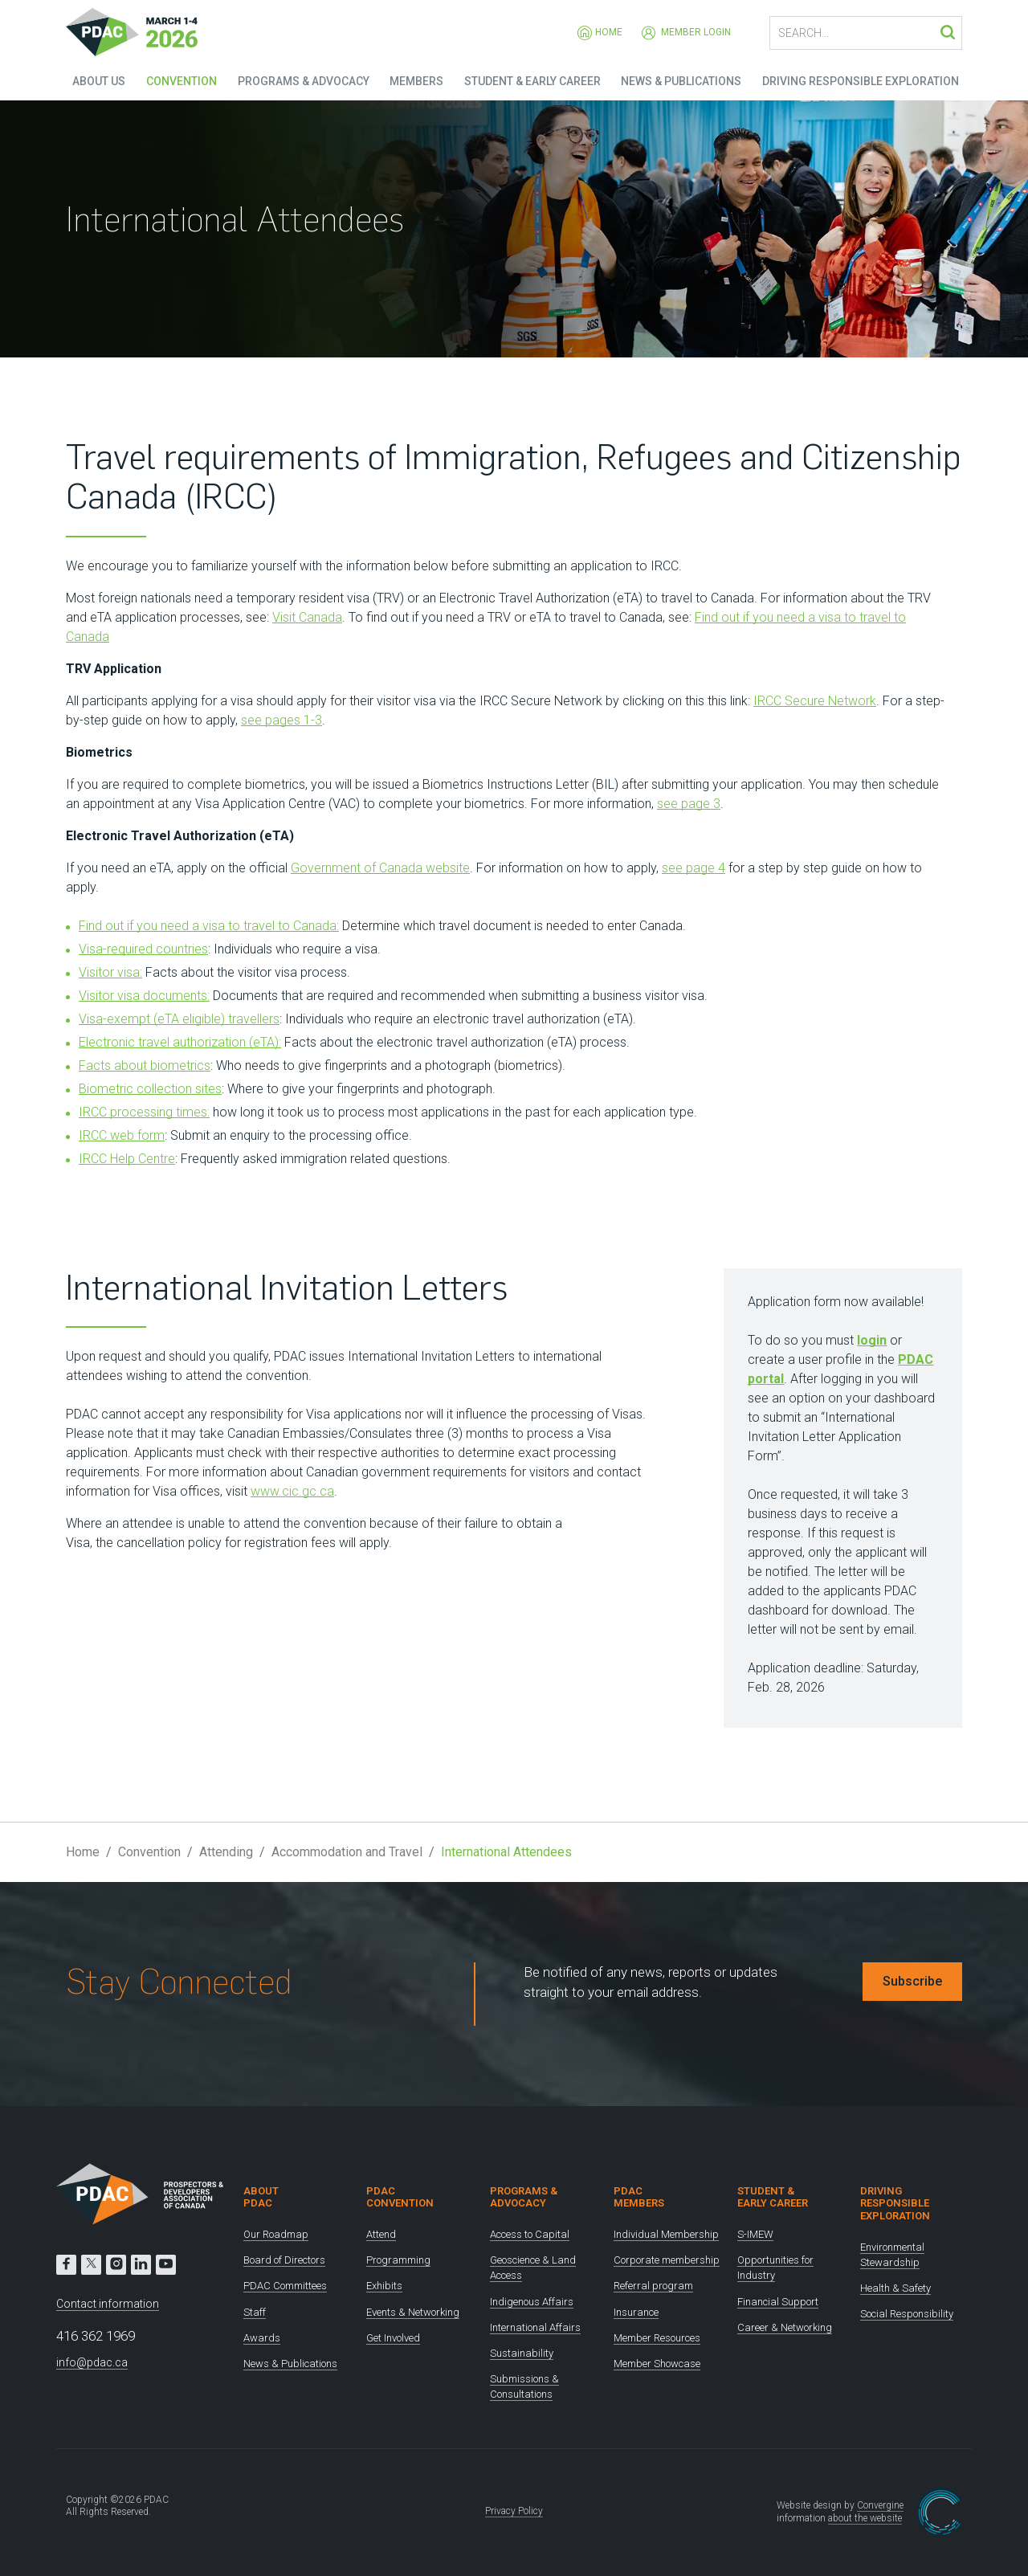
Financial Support (777, 2302)
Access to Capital (529, 2234)
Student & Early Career (532, 80)
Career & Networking (784, 2327)
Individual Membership (666, 2234)
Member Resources (657, 2338)
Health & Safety (895, 2288)
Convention (176, 80)
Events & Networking (412, 2312)
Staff (254, 2312)
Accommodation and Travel (346, 1852)
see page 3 (688, 803)
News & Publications (682, 80)
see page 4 (693, 868)
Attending (226, 1852)
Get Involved (393, 2338)
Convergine (880, 2505)
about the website (865, 2518)
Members (415, 80)
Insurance (636, 2312)
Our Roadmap (275, 2234)
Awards (261, 2338)
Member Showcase (657, 2364)
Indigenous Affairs (531, 2302)
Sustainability (521, 2353)
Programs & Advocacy (299, 80)
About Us (92, 80)
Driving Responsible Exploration (863, 80)
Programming (398, 2260)
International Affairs (535, 2327)
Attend (381, 2234)
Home (599, 33)
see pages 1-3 (281, 720)
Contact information (107, 2303)
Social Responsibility (906, 2314)
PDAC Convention (400, 2197)
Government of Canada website (380, 868)
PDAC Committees (285, 2286)
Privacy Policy (514, 2511)
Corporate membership (667, 2260)
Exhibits (384, 2286)
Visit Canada (307, 617)
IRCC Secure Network (814, 700)
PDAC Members (639, 2197)
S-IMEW (755, 2234)
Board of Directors (284, 2260)
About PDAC (261, 2197)
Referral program (653, 2286)
